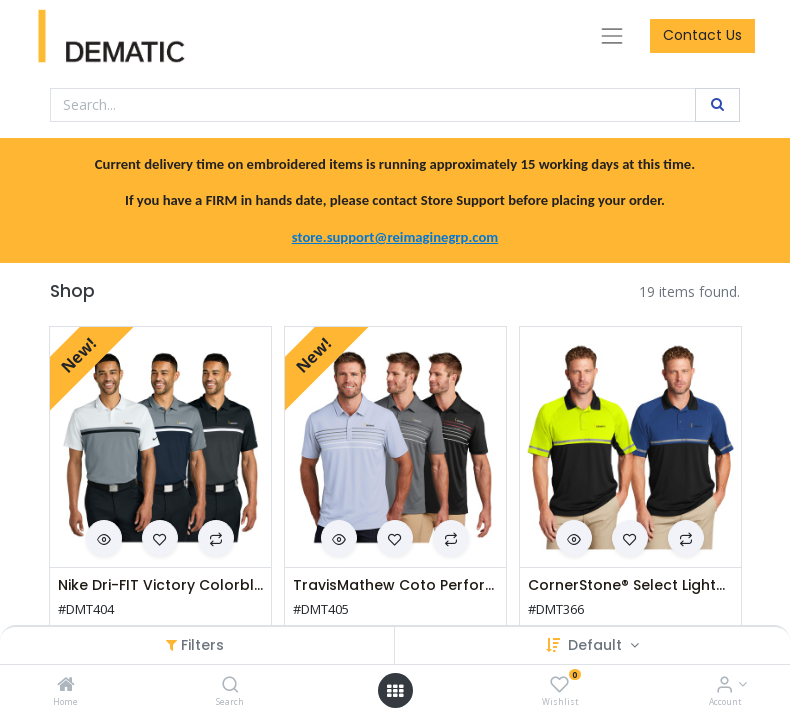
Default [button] (597, 645)
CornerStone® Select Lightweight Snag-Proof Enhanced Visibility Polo (630, 585)
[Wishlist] (559, 685)
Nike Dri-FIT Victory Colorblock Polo (160, 585)
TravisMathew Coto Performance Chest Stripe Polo (395, 585)
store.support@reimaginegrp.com (395, 237)
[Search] (230, 685)
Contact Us (702, 35)
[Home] (66, 685)
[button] (160, 538)
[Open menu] (395, 691)
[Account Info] (724, 685)
